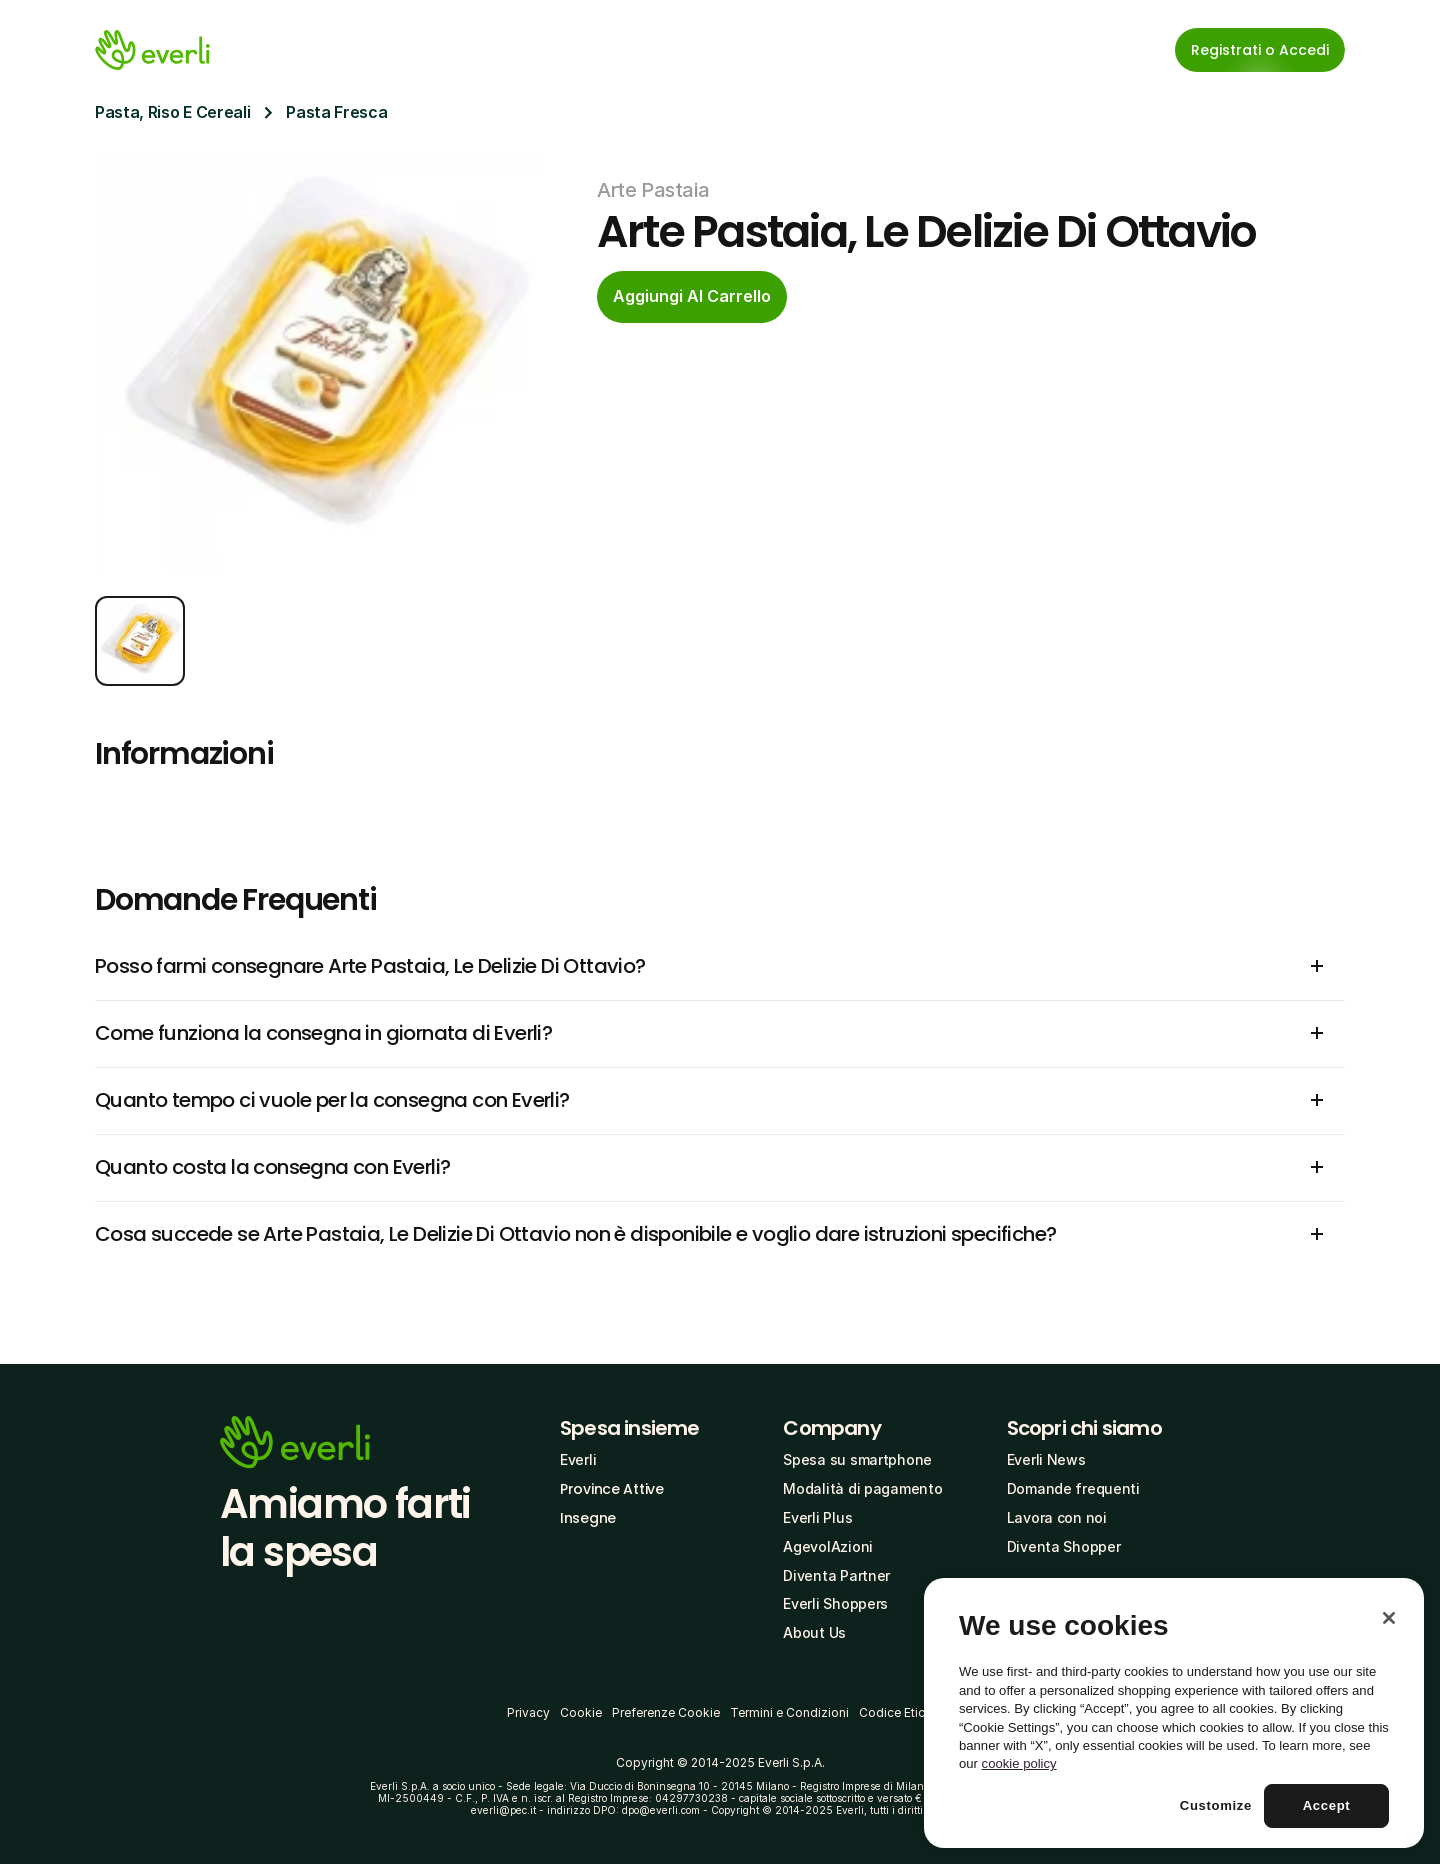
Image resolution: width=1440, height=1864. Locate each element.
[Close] (1389, 1618)
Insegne (588, 1518)
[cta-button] (692, 297)
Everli (578, 1459)
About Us (814, 1632)
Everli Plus (817, 1517)
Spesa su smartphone (857, 1459)
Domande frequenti (1073, 1488)
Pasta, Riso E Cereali (172, 112)
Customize (1216, 1805)
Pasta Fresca (336, 112)
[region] (1174, 1713)
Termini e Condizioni (789, 1712)
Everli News (1046, 1459)
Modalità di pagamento (862, 1488)
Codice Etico (896, 1712)
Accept (1327, 1805)
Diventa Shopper (1064, 1546)
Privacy (528, 1712)
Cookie (581, 1712)
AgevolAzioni (828, 1546)
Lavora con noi (1057, 1517)
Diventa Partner (836, 1575)
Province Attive (612, 1489)
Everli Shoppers (835, 1603)
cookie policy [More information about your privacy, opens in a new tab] (1019, 1763)
